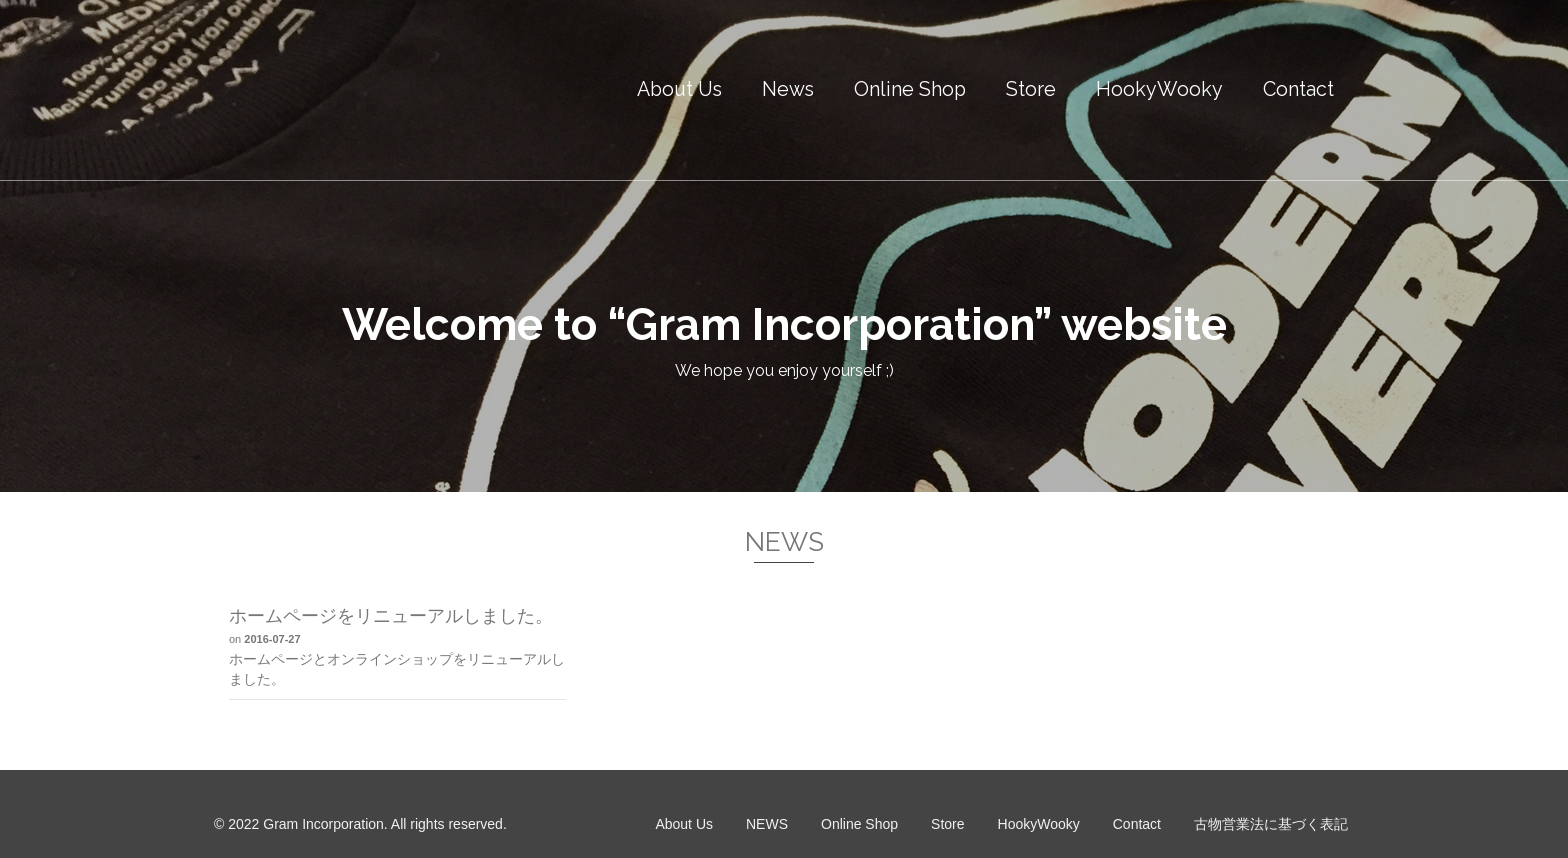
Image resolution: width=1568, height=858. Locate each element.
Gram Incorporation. (325, 824)
